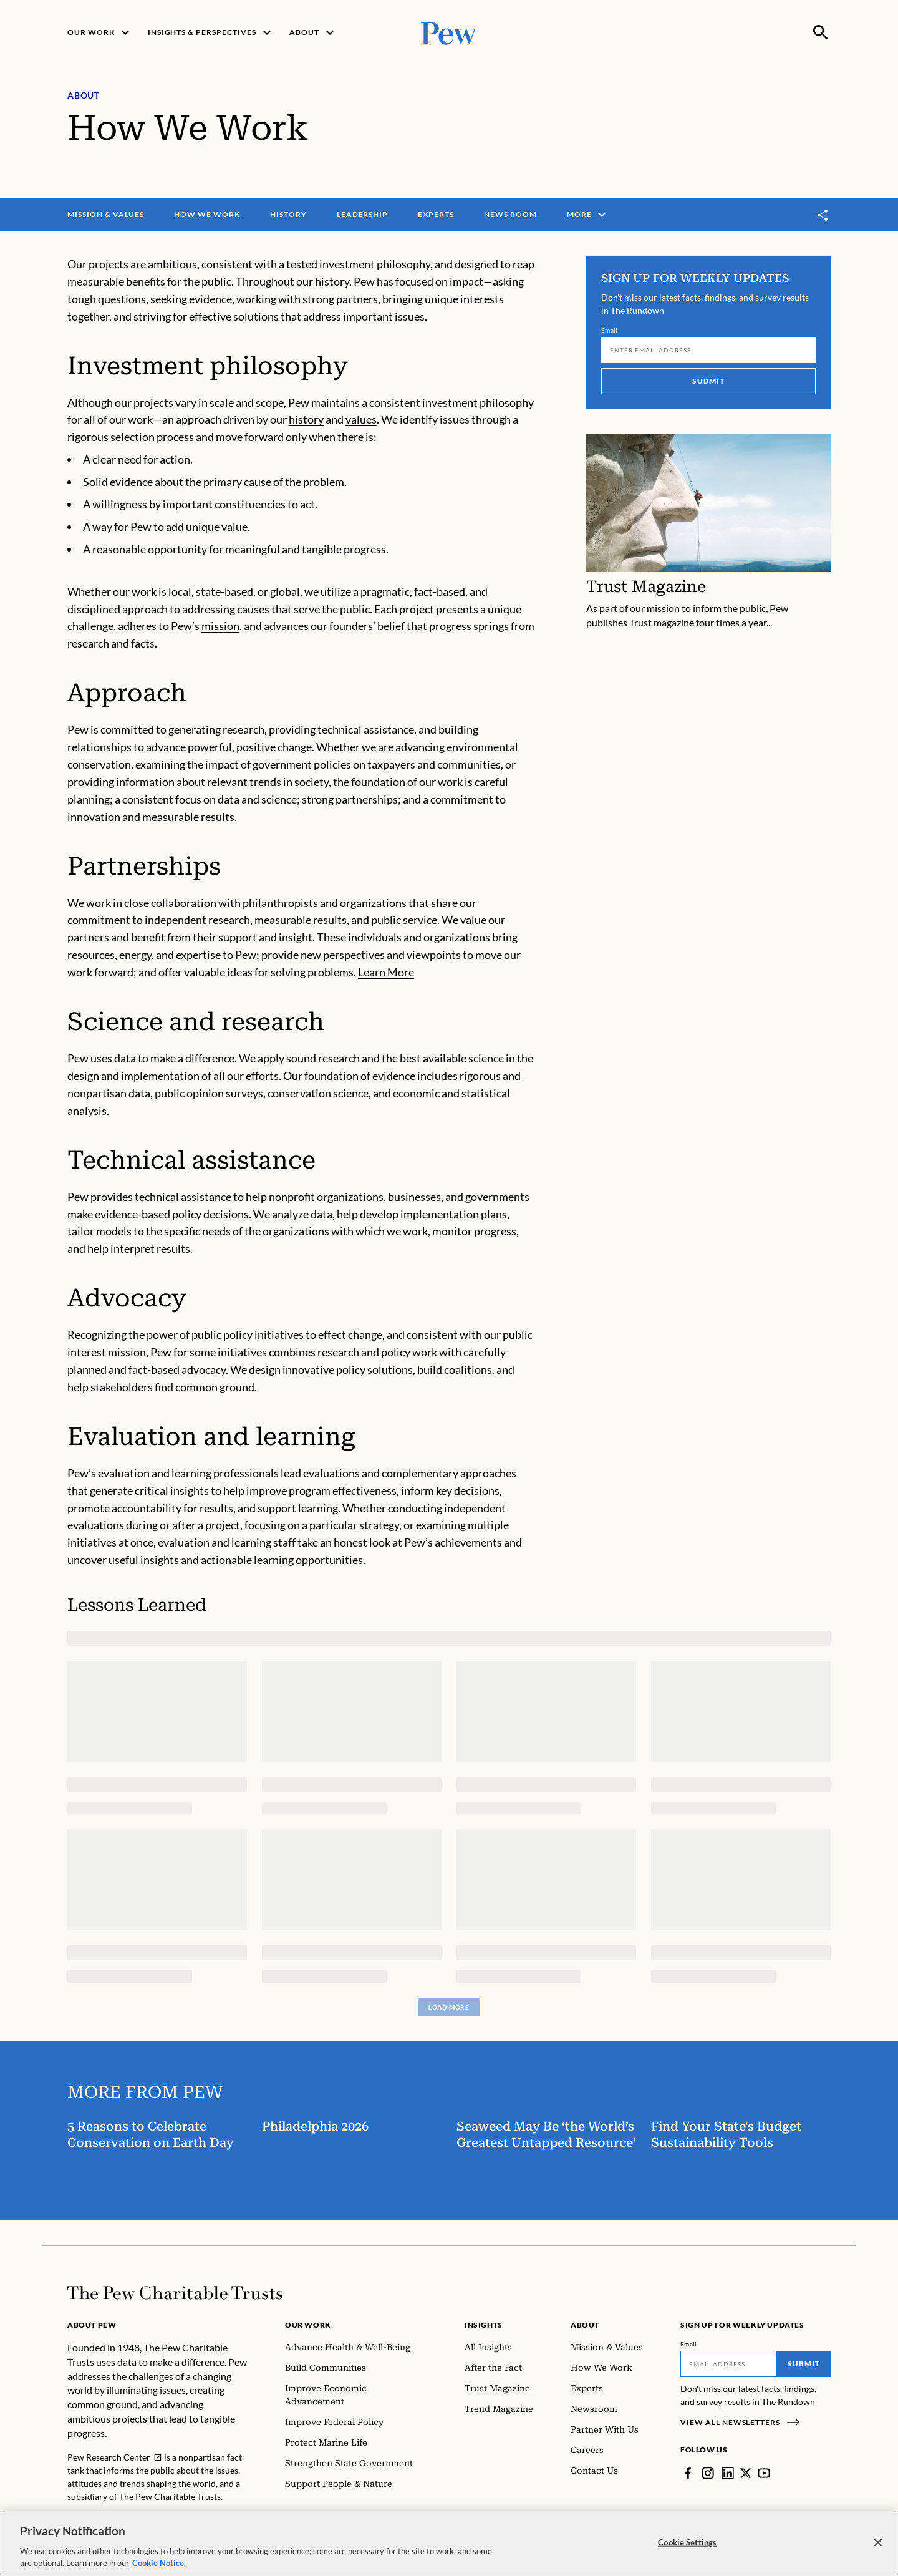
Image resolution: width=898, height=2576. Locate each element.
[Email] (708, 351)
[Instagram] (707, 2473)
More (588, 214)
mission (220, 626)
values (361, 420)
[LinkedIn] (727, 2473)
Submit (708, 381)
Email (609, 331)
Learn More (386, 972)
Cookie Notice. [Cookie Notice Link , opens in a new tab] (159, 2563)
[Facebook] (687, 2473)
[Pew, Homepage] (449, 32)
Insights (484, 2325)
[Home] (174, 2293)
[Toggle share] (823, 215)
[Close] (878, 2543)
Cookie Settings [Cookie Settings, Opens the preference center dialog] (687, 2542)
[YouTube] (763, 2473)
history (306, 420)
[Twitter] (745, 2473)
